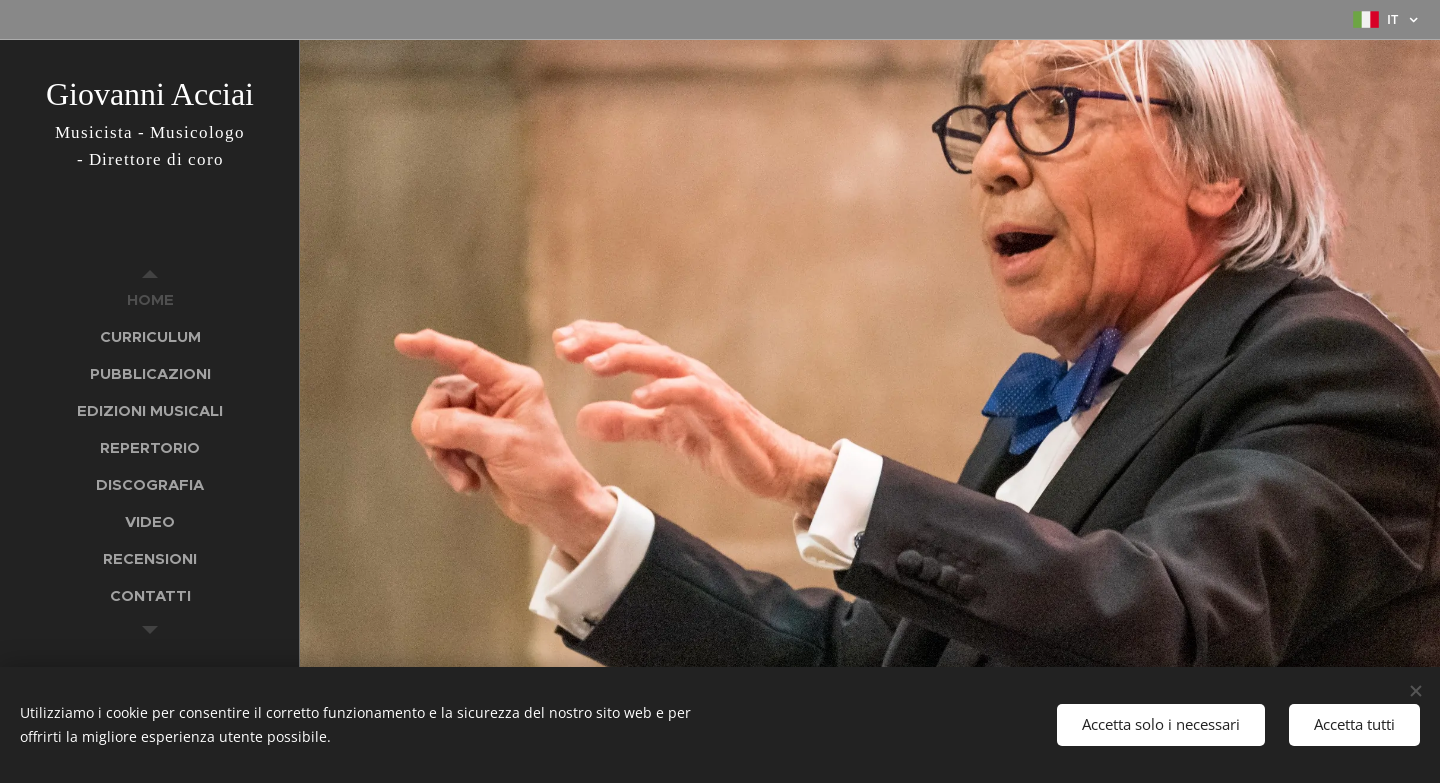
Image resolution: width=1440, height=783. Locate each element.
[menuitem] (150, 299)
